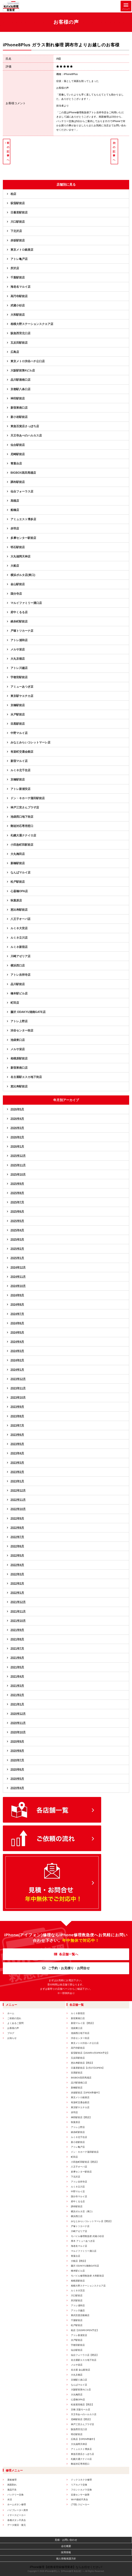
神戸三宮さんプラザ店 (82, 2424)
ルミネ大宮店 (78, 2290)
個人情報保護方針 (66, 2558)
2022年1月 (17, 1592)
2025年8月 (17, 1192)
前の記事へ (7, 151)
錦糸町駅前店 (78, 2132)
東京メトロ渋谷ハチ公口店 (85, 2043)
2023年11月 (18, 1388)
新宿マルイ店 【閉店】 (83, 2023)
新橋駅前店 (76, 2087)
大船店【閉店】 (79, 2261)
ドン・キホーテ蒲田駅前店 (85, 2152)
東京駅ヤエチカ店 (80, 2107)
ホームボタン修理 (16, 2504)
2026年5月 (17, 1109)
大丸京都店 (76, 2374)
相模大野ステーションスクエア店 (88, 2285)
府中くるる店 (78, 2201)
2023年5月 (17, 1443)
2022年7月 (17, 1536)
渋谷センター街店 (80, 2038)
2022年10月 (18, 1509)
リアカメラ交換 (79, 2484)
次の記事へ (114, 151)
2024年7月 (17, 1313)
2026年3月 (17, 1127)
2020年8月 (17, 1750)
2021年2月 (17, 1694)
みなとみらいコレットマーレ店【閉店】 (92, 2221)
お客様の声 (13, 2028)
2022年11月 (18, 1499)
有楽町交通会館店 (80, 2102)
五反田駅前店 (78, 2058)
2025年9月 (17, 1183)
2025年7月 (17, 1202)
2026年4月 (17, 1118)
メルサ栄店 (76, 2364)
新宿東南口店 (78, 2018)
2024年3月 (17, 1350)
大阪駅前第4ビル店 (81, 2389)
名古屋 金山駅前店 (80, 2369)
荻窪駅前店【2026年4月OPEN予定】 (90, 2053)
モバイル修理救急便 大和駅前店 (87, 2275)
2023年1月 (17, 1481)
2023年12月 (18, 1378)
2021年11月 (18, 1611)
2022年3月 (17, 1574)
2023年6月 (17, 1434)
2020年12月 (18, 1713)
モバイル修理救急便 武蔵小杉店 (87, 2236)
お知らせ (12, 2038)
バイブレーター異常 (17, 2510)
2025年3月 (17, 1239)
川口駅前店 (76, 2295)
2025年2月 (17, 1248)
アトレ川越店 (78, 2310)
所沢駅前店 (76, 2300)
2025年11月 (18, 1165)
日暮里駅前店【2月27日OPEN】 (88, 2068)
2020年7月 (17, 1760)
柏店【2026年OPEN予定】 (85, 2330)
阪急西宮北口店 (79, 2429)
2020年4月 (17, 1787)
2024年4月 (17, 1341)
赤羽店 (74, 2112)
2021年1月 (17, 1704)
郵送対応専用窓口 (80, 2464)
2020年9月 (17, 1741)
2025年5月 (17, 1220)
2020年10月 (18, 1732)
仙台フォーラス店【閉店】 (85, 2355)
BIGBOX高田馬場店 (81, 2077)
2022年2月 (17, 1583)
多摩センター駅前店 (81, 2171)
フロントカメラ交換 (81, 2489)
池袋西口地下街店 (80, 2033)
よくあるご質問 (15, 2023)
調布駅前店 (76, 2206)
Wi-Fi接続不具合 (79, 2499)
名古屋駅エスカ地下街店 (83, 2360)
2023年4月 (17, 1453)
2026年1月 (17, 1146)
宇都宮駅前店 (78, 2345)
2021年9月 (17, 1629)
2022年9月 (17, 1518)
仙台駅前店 (76, 2350)
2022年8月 (17, 1527)
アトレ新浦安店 (79, 2335)
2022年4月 (17, 1564)
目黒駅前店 (76, 2072)
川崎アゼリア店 (79, 2231)
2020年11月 (18, 1722)
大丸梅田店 (76, 2394)
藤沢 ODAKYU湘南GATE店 (85, 2265)
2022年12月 (18, 1490)
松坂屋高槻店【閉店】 (82, 2404)
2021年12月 (18, 1601)
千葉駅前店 (76, 2320)
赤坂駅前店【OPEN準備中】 (86, 2092)
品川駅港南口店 (79, 2082)
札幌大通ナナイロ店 (81, 2459)
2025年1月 (17, 1257)
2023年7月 (17, 1425)
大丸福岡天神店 (79, 2444)
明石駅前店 (76, 2434)
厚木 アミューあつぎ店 (83, 2241)
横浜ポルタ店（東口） (82, 2211)
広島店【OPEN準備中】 (83, 2439)
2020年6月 (17, 1769)
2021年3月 (17, 1685)
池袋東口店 (76, 2028)
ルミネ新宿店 (78, 2013)
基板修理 (12, 2479)
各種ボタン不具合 (16, 2520)
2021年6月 (17, 1657)
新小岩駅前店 (78, 2142)
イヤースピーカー (16, 2515)
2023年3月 (17, 1462)
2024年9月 (17, 1295)
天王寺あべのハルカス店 (83, 2414)
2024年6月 (17, 1323)
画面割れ (12, 2484)
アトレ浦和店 (78, 2305)
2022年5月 (17, 1555)
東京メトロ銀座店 (80, 2097)
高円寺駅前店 (78, 2048)
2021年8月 (17, 1639)
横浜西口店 (76, 2216)
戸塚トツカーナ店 (80, 2226)
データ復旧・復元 (16, 2525)
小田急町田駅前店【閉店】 (85, 2162)
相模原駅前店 (78, 2280)
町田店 (74, 2157)
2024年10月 (18, 1285)
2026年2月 (17, 1137)
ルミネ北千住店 (79, 2137)
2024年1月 (17, 1369)
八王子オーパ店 (79, 2166)
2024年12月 (18, 1267)
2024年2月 (17, 1360)
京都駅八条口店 (79, 2379)
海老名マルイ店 (79, 2246)
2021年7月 (17, 1648)
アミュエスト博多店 (81, 2449)
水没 (9, 2499)
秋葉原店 (75, 2122)
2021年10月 (18, 1620)
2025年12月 (18, 1155)
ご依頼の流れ (14, 2018)
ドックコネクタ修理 (81, 2479)
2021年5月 (17, 1667)
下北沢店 (75, 2176)
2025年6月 (17, 1211)
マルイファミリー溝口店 (83, 2251)
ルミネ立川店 (78, 2186)
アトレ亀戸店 (78, 2147)
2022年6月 (17, 1546)
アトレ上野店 (78, 2127)
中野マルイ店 (78, 2191)
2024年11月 (18, 1276)
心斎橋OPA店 (78, 2399)
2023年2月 (17, 1471)
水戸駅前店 (76, 2340)
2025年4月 (17, 1230)
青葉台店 (75, 2256)
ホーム (10, 2013)
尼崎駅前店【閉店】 (81, 2419)
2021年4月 (17, 1676)
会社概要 (66, 2546)
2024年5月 (17, 1332)
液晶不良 (12, 2489)
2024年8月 (17, 1304)
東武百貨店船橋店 (80, 2315)
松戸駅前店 (76, 2325)
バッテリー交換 (15, 2494)
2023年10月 (18, 1397)
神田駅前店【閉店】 (81, 2117)
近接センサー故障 (80, 2494)
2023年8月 (17, 1416)
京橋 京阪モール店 (80, 2409)
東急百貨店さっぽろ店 (82, 2454)
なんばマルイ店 (79, 2384)
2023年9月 (17, 1406)
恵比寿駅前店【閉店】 (82, 2063)
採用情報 (66, 2552)
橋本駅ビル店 (78, 2270)
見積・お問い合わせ (66, 2539)
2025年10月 (18, 1174)
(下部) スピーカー (80, 2504)
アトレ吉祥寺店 (79, 2181)
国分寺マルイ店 (79, 2196)
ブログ (10, 2033)
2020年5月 (17, 1778)
